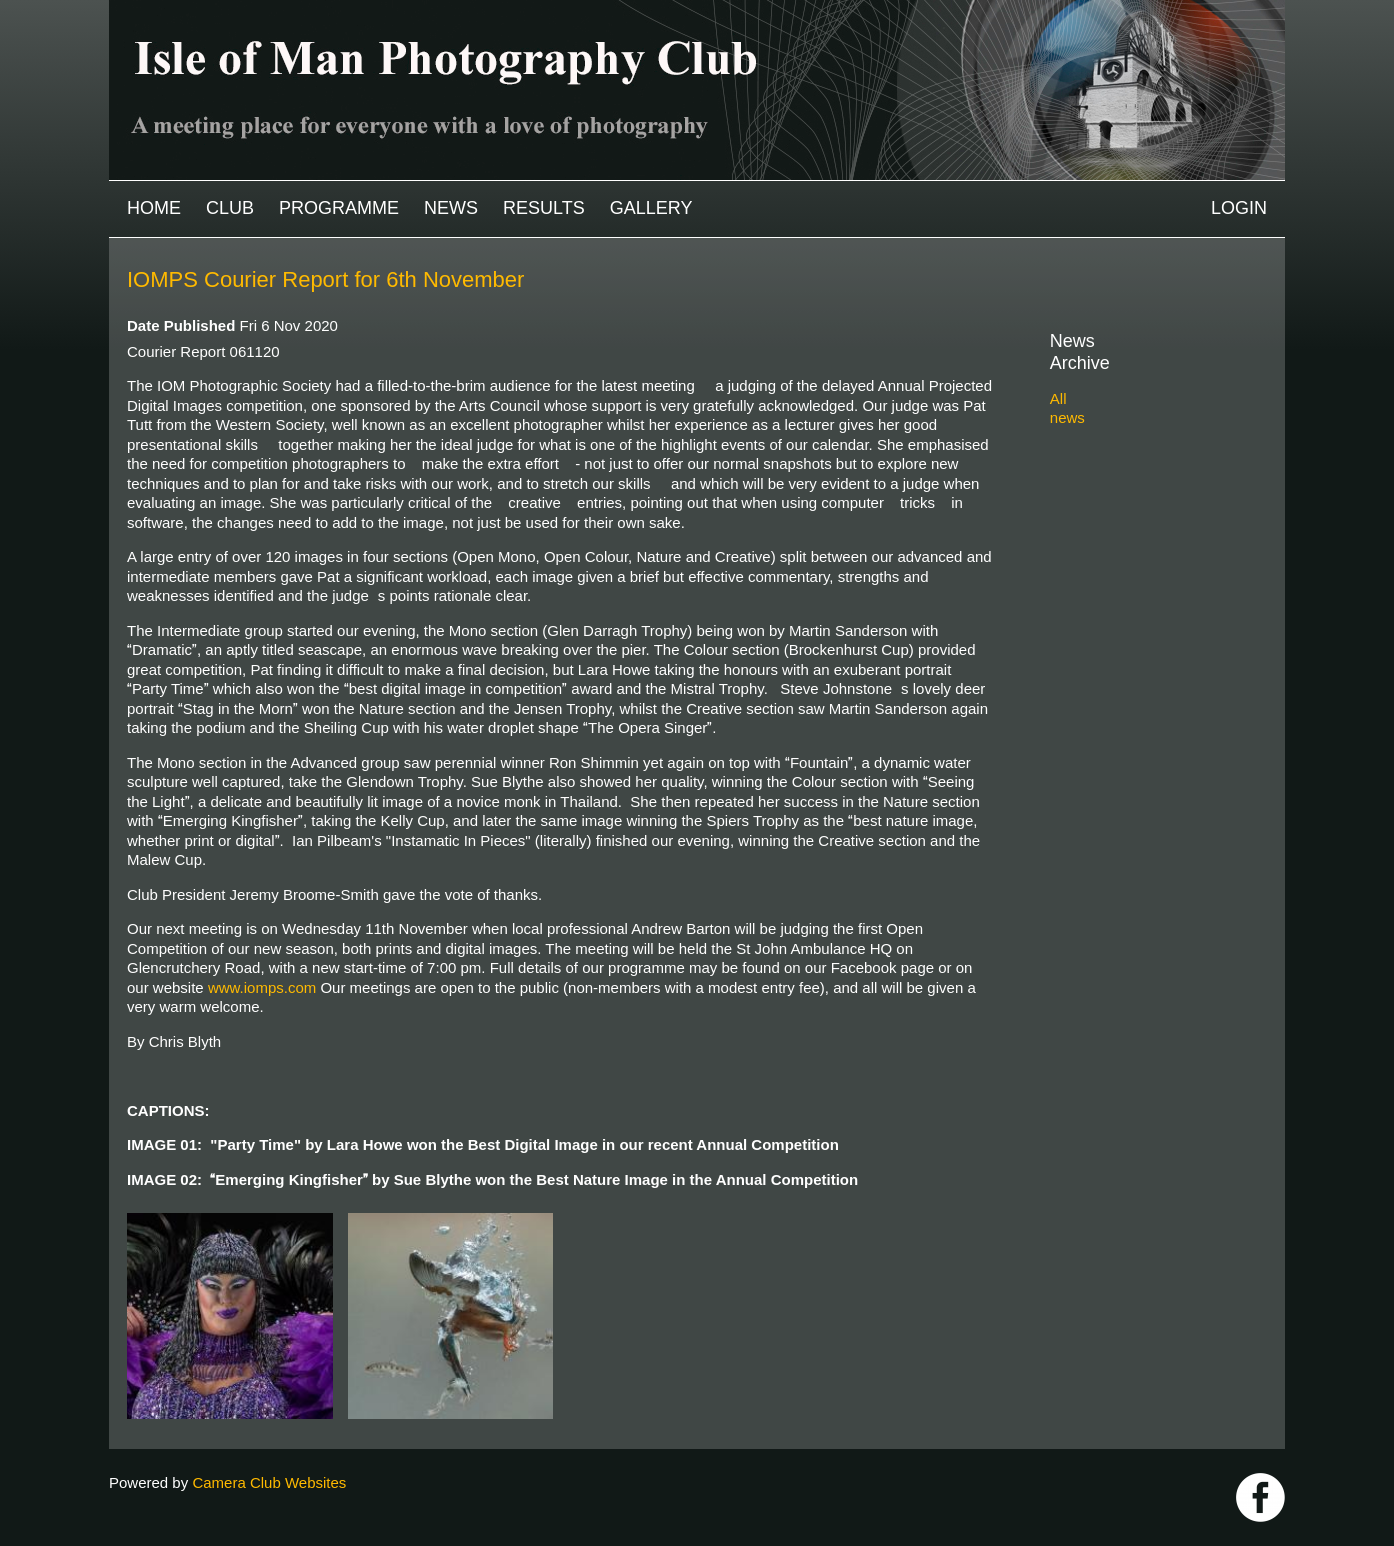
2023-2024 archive (1134, 457)
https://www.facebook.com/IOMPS (1260, 1497)
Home (154, 208)
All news (1078, 376)
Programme (339, 208)
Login (1239, 208)
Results (544, 208)
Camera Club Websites (269, 1482)
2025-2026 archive (1134, 411)
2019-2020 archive (1134, 550)
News (451, 208)
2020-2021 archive (1134, 527)
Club (230, 208)
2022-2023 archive (1134, 481)
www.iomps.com (262, 987)
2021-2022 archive (1134, 504)
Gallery (651, 208)
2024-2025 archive (1134, 434)
